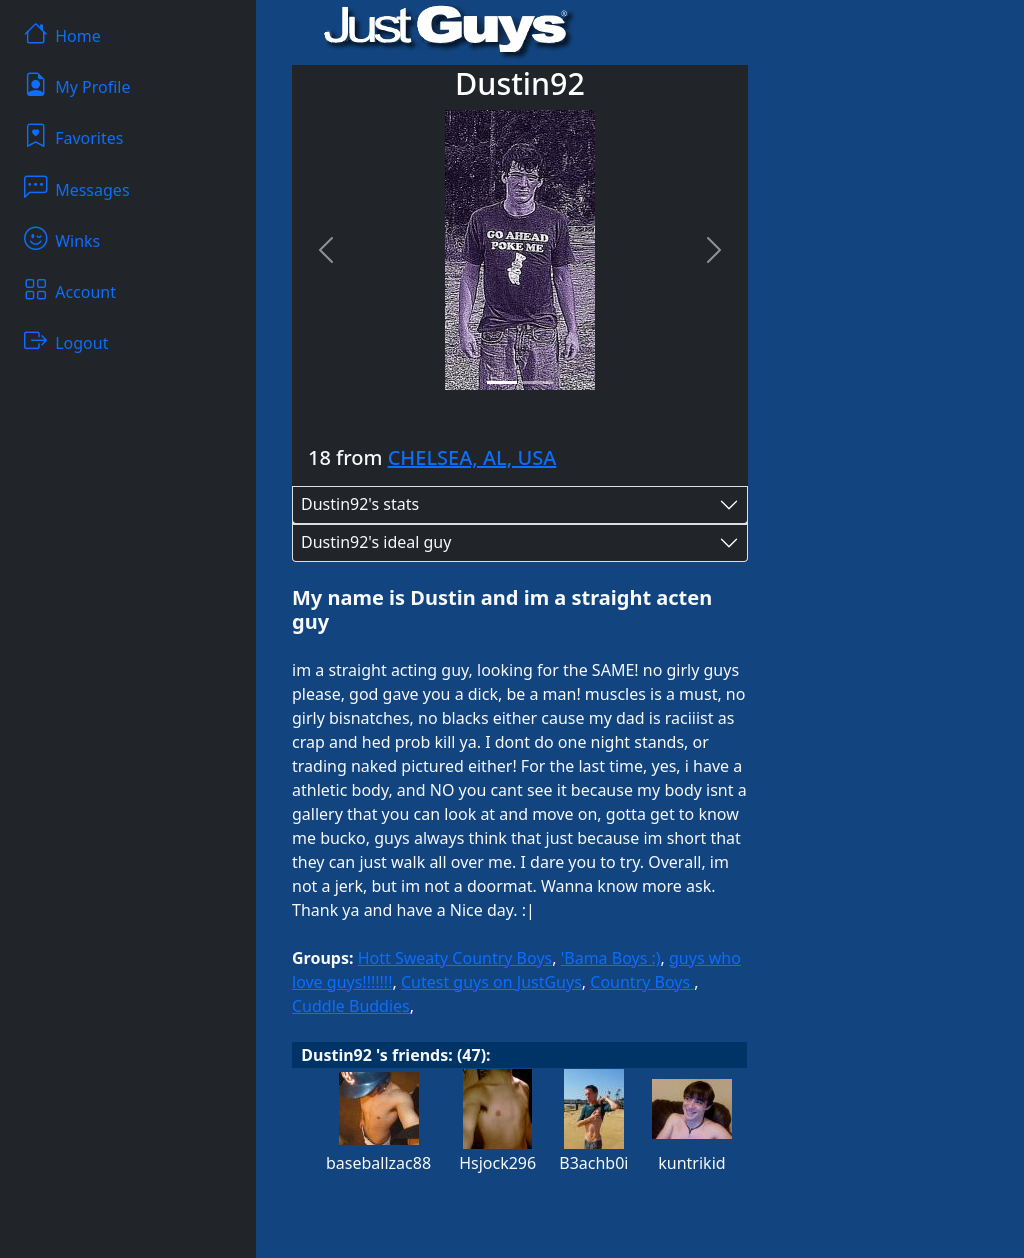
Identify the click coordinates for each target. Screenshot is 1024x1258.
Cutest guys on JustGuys (491, 982)
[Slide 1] (502, 382)
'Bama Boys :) (611, 958)
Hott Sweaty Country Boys (455, 958)
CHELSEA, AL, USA (472, 457)
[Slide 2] (538, 382)
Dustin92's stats (360, 504)
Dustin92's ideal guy (376, 542)
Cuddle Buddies (351, 1006)
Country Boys (642, 982)
